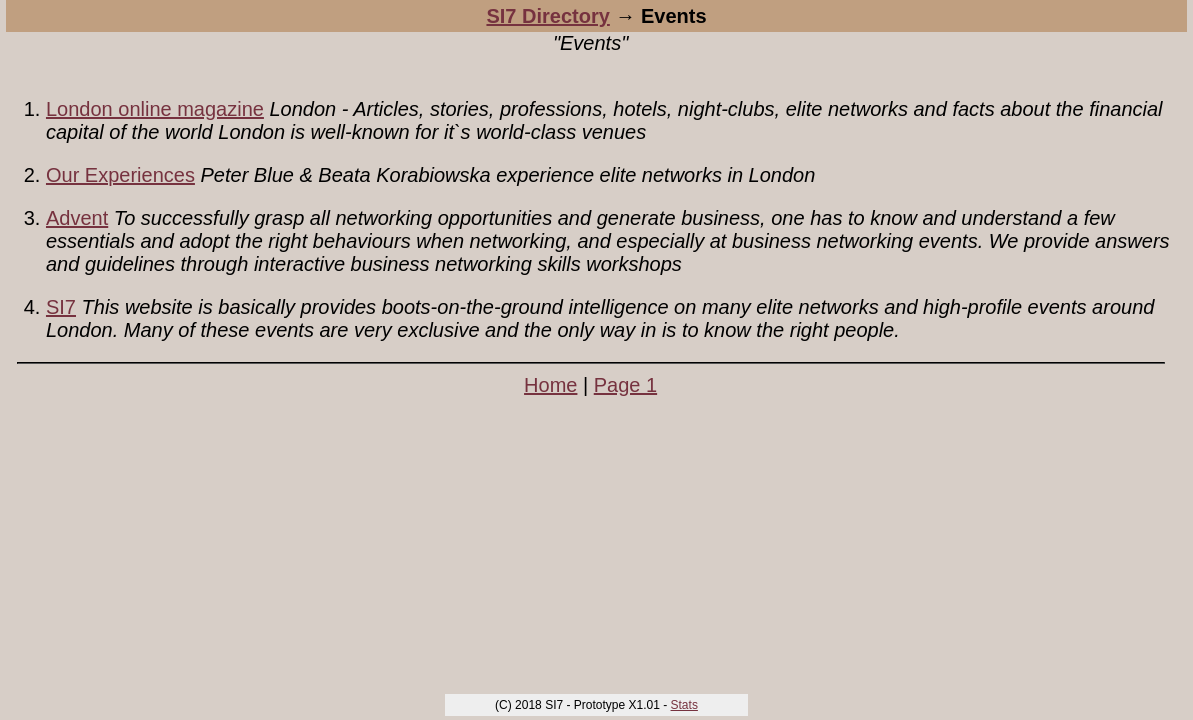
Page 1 (625, 385)
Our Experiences (120, 175)
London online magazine (155, 109)
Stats (684, 705)
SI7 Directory (547, 16)
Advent (77, 218)
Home (550, 385)
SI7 (61, 307)
